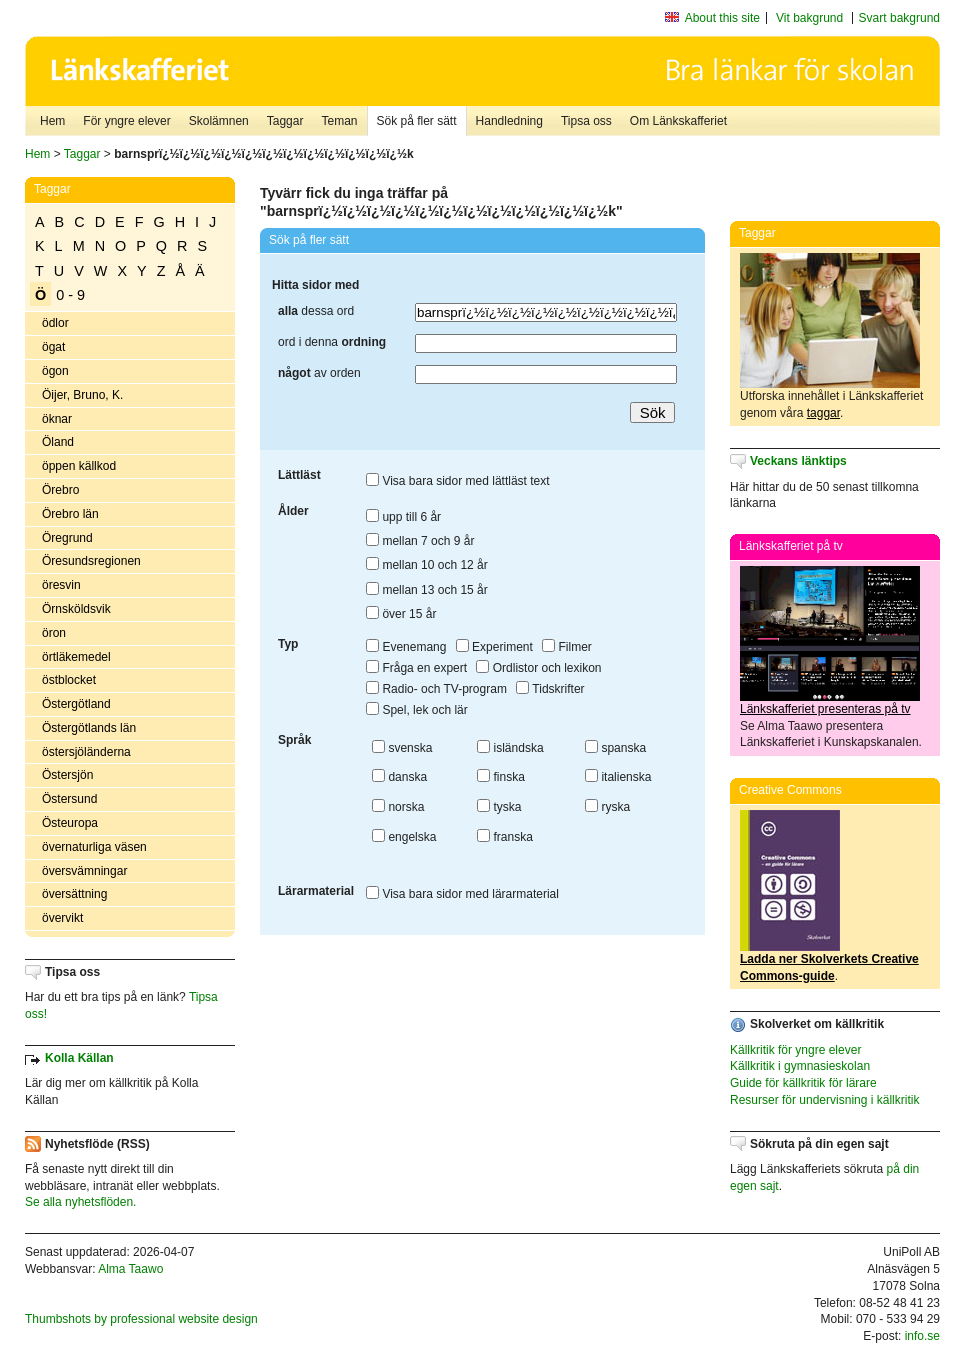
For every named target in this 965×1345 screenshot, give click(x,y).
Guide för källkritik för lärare (803, 1083)
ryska (607, 807)
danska (399, 777)
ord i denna (332, 342)
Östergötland (76, 704)
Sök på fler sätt (417, 121)
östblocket (69, 680)
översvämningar (84, 871)
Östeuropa (70, 823)
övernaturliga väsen (94, 847)
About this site (722, 18)
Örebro (60, 490)
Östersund (69, 799)
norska (398, 807)
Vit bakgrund (809, 18)
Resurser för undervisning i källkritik (824, 1100)
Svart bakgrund (899, 18)
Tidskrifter (550, 689)
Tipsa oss (586, 121)
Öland (58, 442)
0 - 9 (70, 295)
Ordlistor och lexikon (538, 668)
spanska (615, 748)
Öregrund (67, 538)
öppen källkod (79, 466)
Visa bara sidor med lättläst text (458, 481)
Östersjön (67, 775)
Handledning (509, 121)
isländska (510, 748)
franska (505, 837)
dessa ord (316, 311)
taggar (823, 413)
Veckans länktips (798, 461)
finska (501, 777)
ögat (53, 347)
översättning (74, 894)
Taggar (285, 121)
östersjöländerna (86, 752)
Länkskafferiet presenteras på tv (825, 709)
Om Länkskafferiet (678, 121)
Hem (52, 121)
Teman (339, 121)
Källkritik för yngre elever (795, 1050)
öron (54, 633)
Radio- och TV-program (436, 689)
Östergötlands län (89, 728)
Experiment (494, 647)
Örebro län (70, 514)
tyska (499, 807)
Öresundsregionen (91, 561)
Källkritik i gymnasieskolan (800, 1066)
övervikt (62, 918)
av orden (319, 373)
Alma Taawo (130, 1269)
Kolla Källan (79, 1058)
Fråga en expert (416, 668)
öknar (57, 419)
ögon (55, 371)
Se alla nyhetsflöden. (80, 1202)
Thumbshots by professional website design (141, 1319)
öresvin (61, 585)
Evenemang (406, 647)
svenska (402, 748)
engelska (404, 837)
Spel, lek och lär (417, 710)
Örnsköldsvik (76, 609)
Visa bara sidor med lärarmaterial (462, 894)
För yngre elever (126, 121)
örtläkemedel (76, 657)
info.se (922, 1336)
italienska (618, 777)
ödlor (55, 323)
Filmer (567, 647)
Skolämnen (219, 121)
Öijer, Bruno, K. (82, 395)
